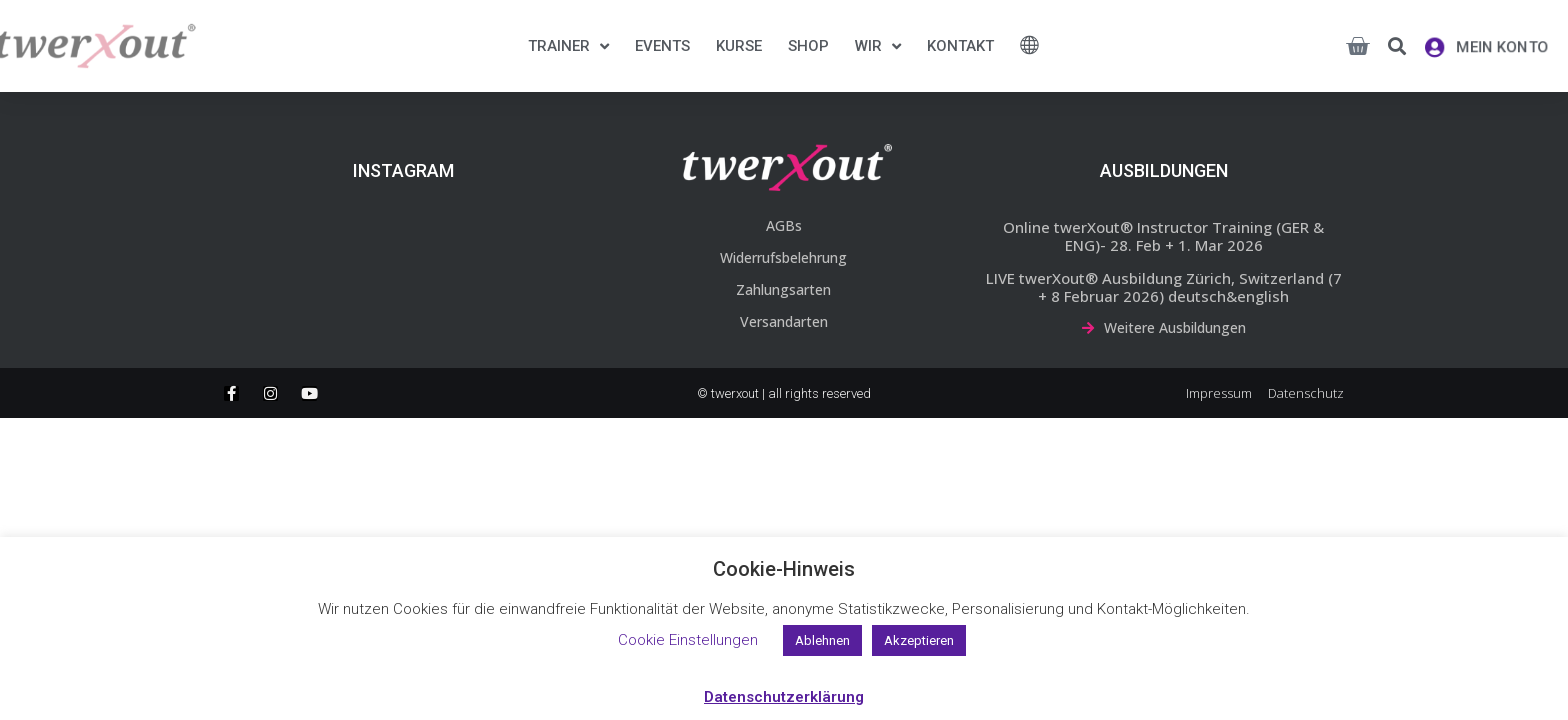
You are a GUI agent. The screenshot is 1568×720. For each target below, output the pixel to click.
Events (662, 46)
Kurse (739, 46)
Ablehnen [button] (822, 640)
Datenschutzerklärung (784, 697)
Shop (808, 46)
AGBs (784, 225)
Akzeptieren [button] (919, 640)
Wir (878, 46)
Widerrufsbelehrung (783, 257)
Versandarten (784, 321)
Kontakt (960, 46)
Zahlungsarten (783, 289)
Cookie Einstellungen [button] (688, 640)
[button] (1397, 46)
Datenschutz (1306, 393)
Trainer (568, 46)
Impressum (1219, 393)
